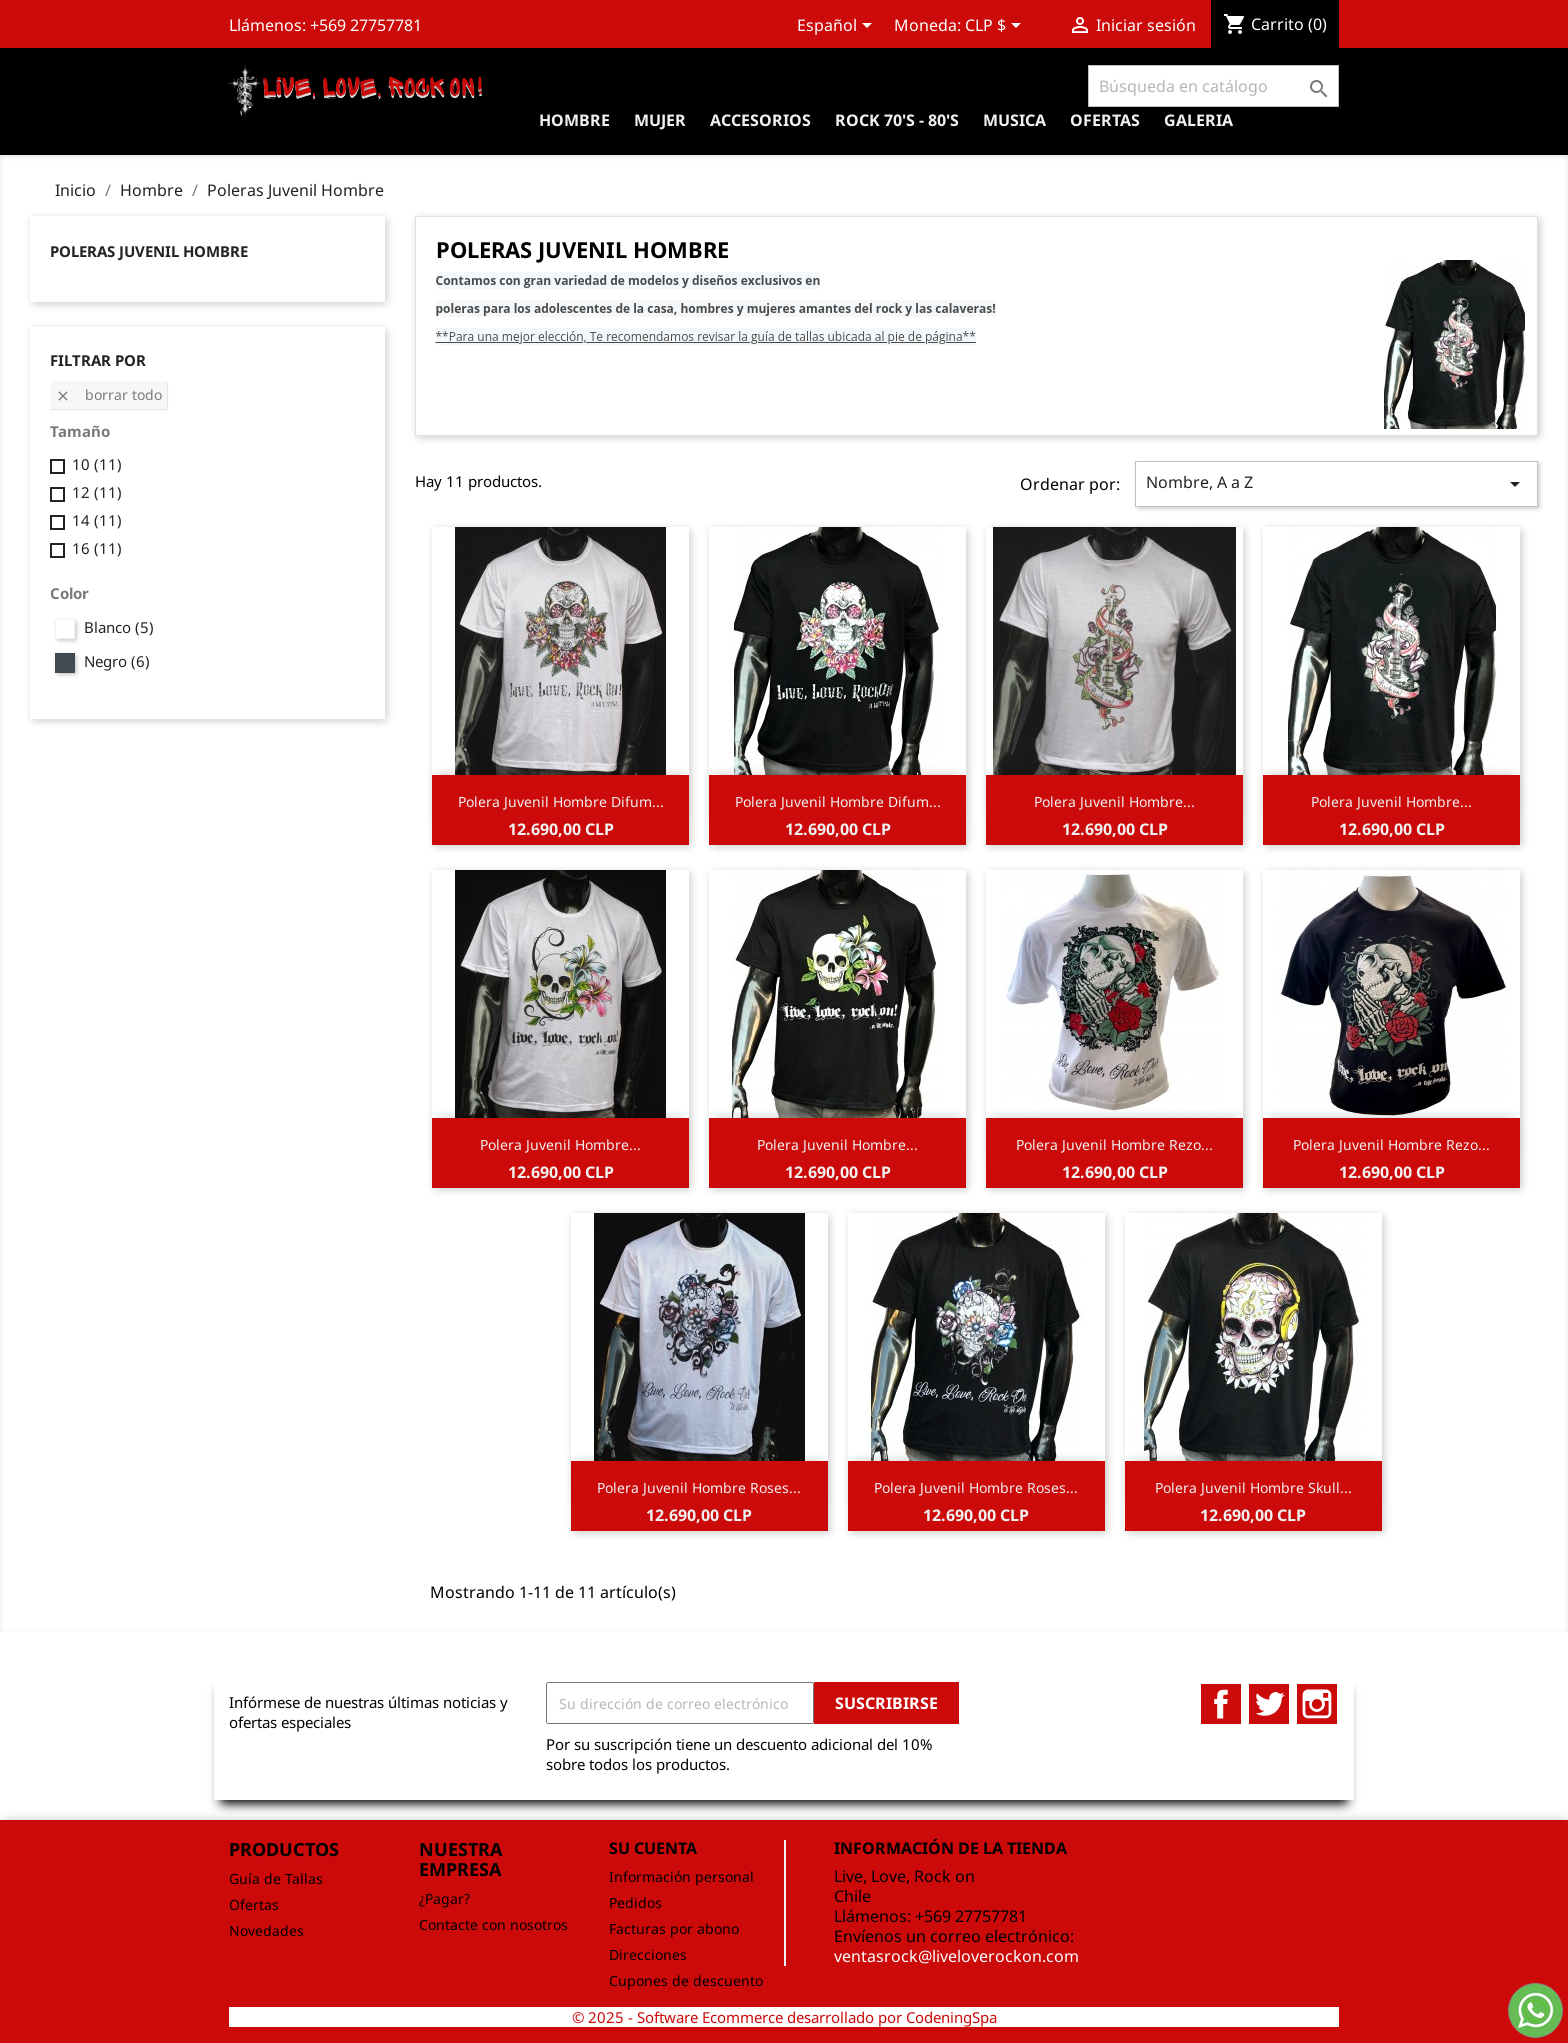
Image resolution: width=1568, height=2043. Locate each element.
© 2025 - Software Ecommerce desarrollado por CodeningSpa (784, 2017)
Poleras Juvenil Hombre (149, 251)
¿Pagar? (444, 1898)
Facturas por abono (674, 1928)
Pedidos (635, 1902)
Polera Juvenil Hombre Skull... (1253, 1487)
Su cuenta (653, 1848)
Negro (117, 661)
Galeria (1198, 120)
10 (97, 464)
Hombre (574, 120)
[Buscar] (1213, 86)
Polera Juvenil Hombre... (1114, 801)
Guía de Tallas (276, 1878)
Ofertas (254, 1904)
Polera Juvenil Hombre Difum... (561, 801)
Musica (1014, 120)
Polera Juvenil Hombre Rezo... (1114, 1144)
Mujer (660, 120)
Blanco (119, 627)
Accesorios (760, 120)
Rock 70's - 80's (897, 120)
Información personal (681, 1876)
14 (97, 520)
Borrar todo (108, 394)
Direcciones (648, 1954)
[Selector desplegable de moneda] (996, 27)
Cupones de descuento (686, 1980)
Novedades (266, 1930)
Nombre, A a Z (1336, 483)
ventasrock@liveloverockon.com (956, 1956)
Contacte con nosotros (493, 1924)
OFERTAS (1105, 120)
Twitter (1269, 1704)
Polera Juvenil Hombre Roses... (699, 1487)
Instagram (1317, 1704)
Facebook (1221, 1704)
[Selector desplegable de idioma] (838, 27)
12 (97, 492)
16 (97, 548)
